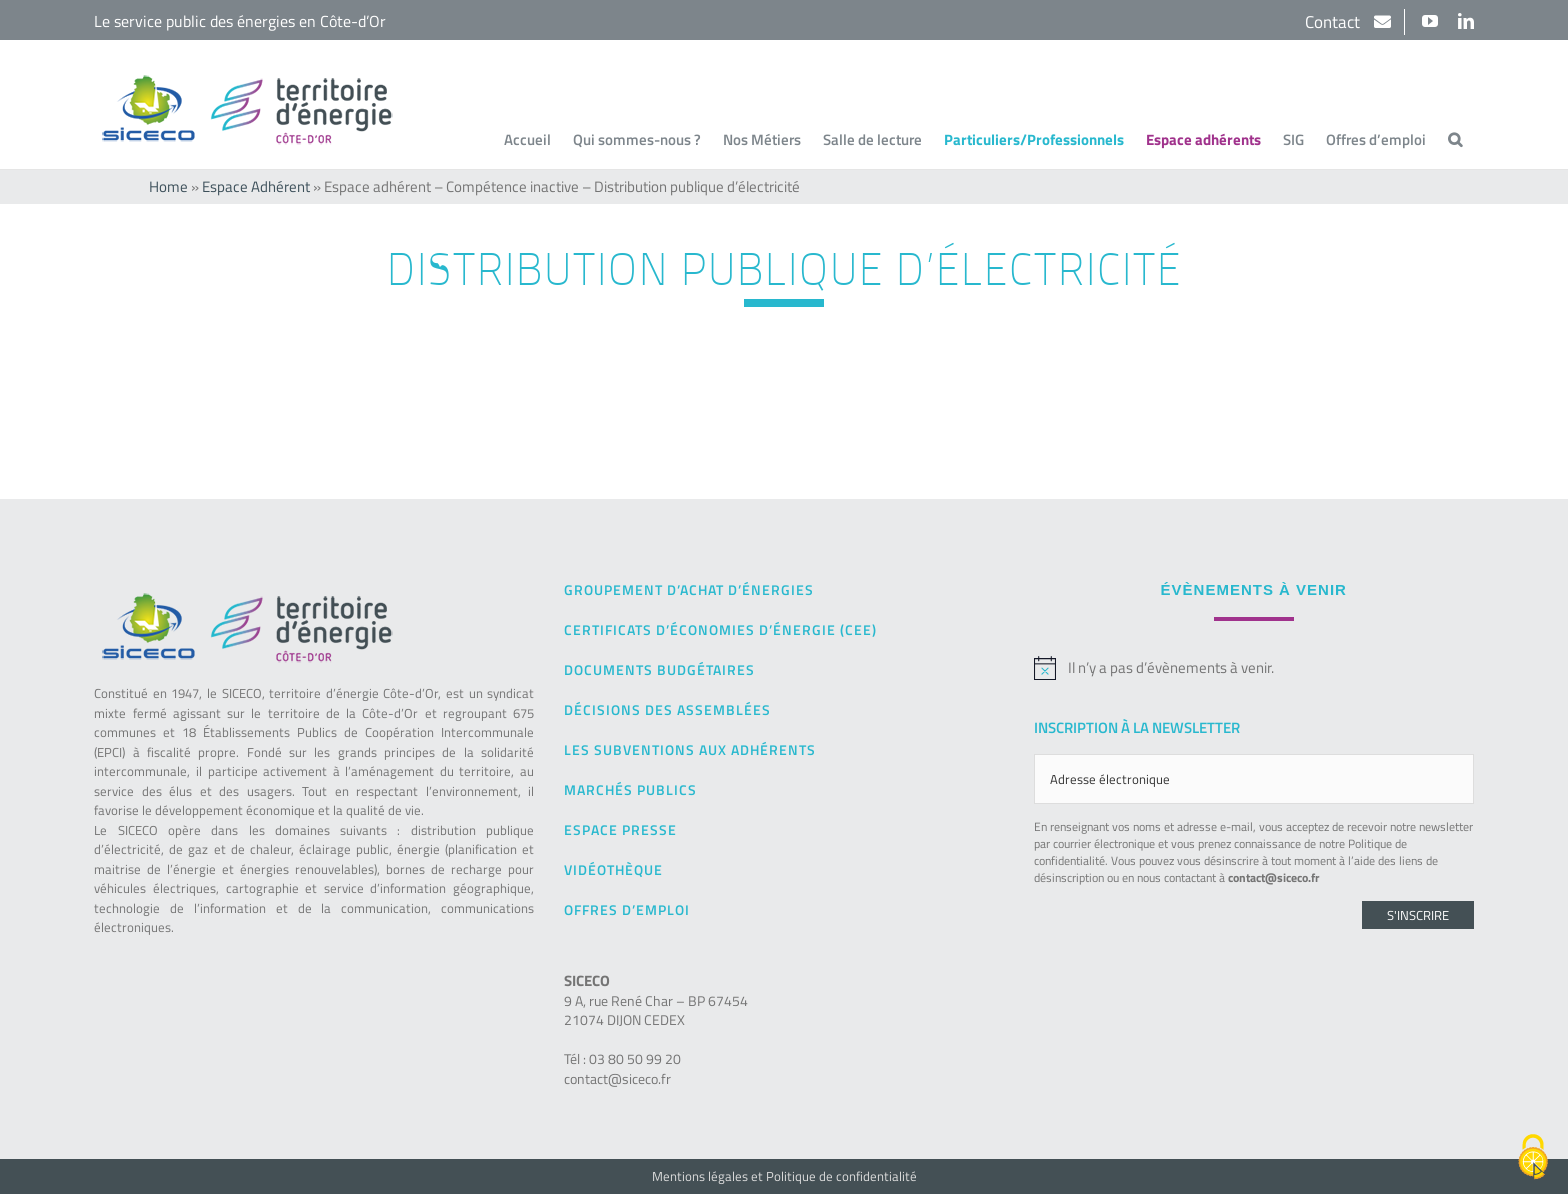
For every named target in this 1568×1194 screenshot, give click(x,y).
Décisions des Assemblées (667, 709)
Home (168, 186)
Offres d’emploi (627, 909)
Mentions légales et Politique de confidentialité (784, 1176)
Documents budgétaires (659, 669)
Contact (1334, 22)
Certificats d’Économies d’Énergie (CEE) (720, 629)
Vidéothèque (613, 869)
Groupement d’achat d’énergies (689, 589)
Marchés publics (630, 789)
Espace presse (620, 829)
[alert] (1254, 668)
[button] (1455, 139)
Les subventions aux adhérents (690, 749)
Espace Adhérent (256, 186)
